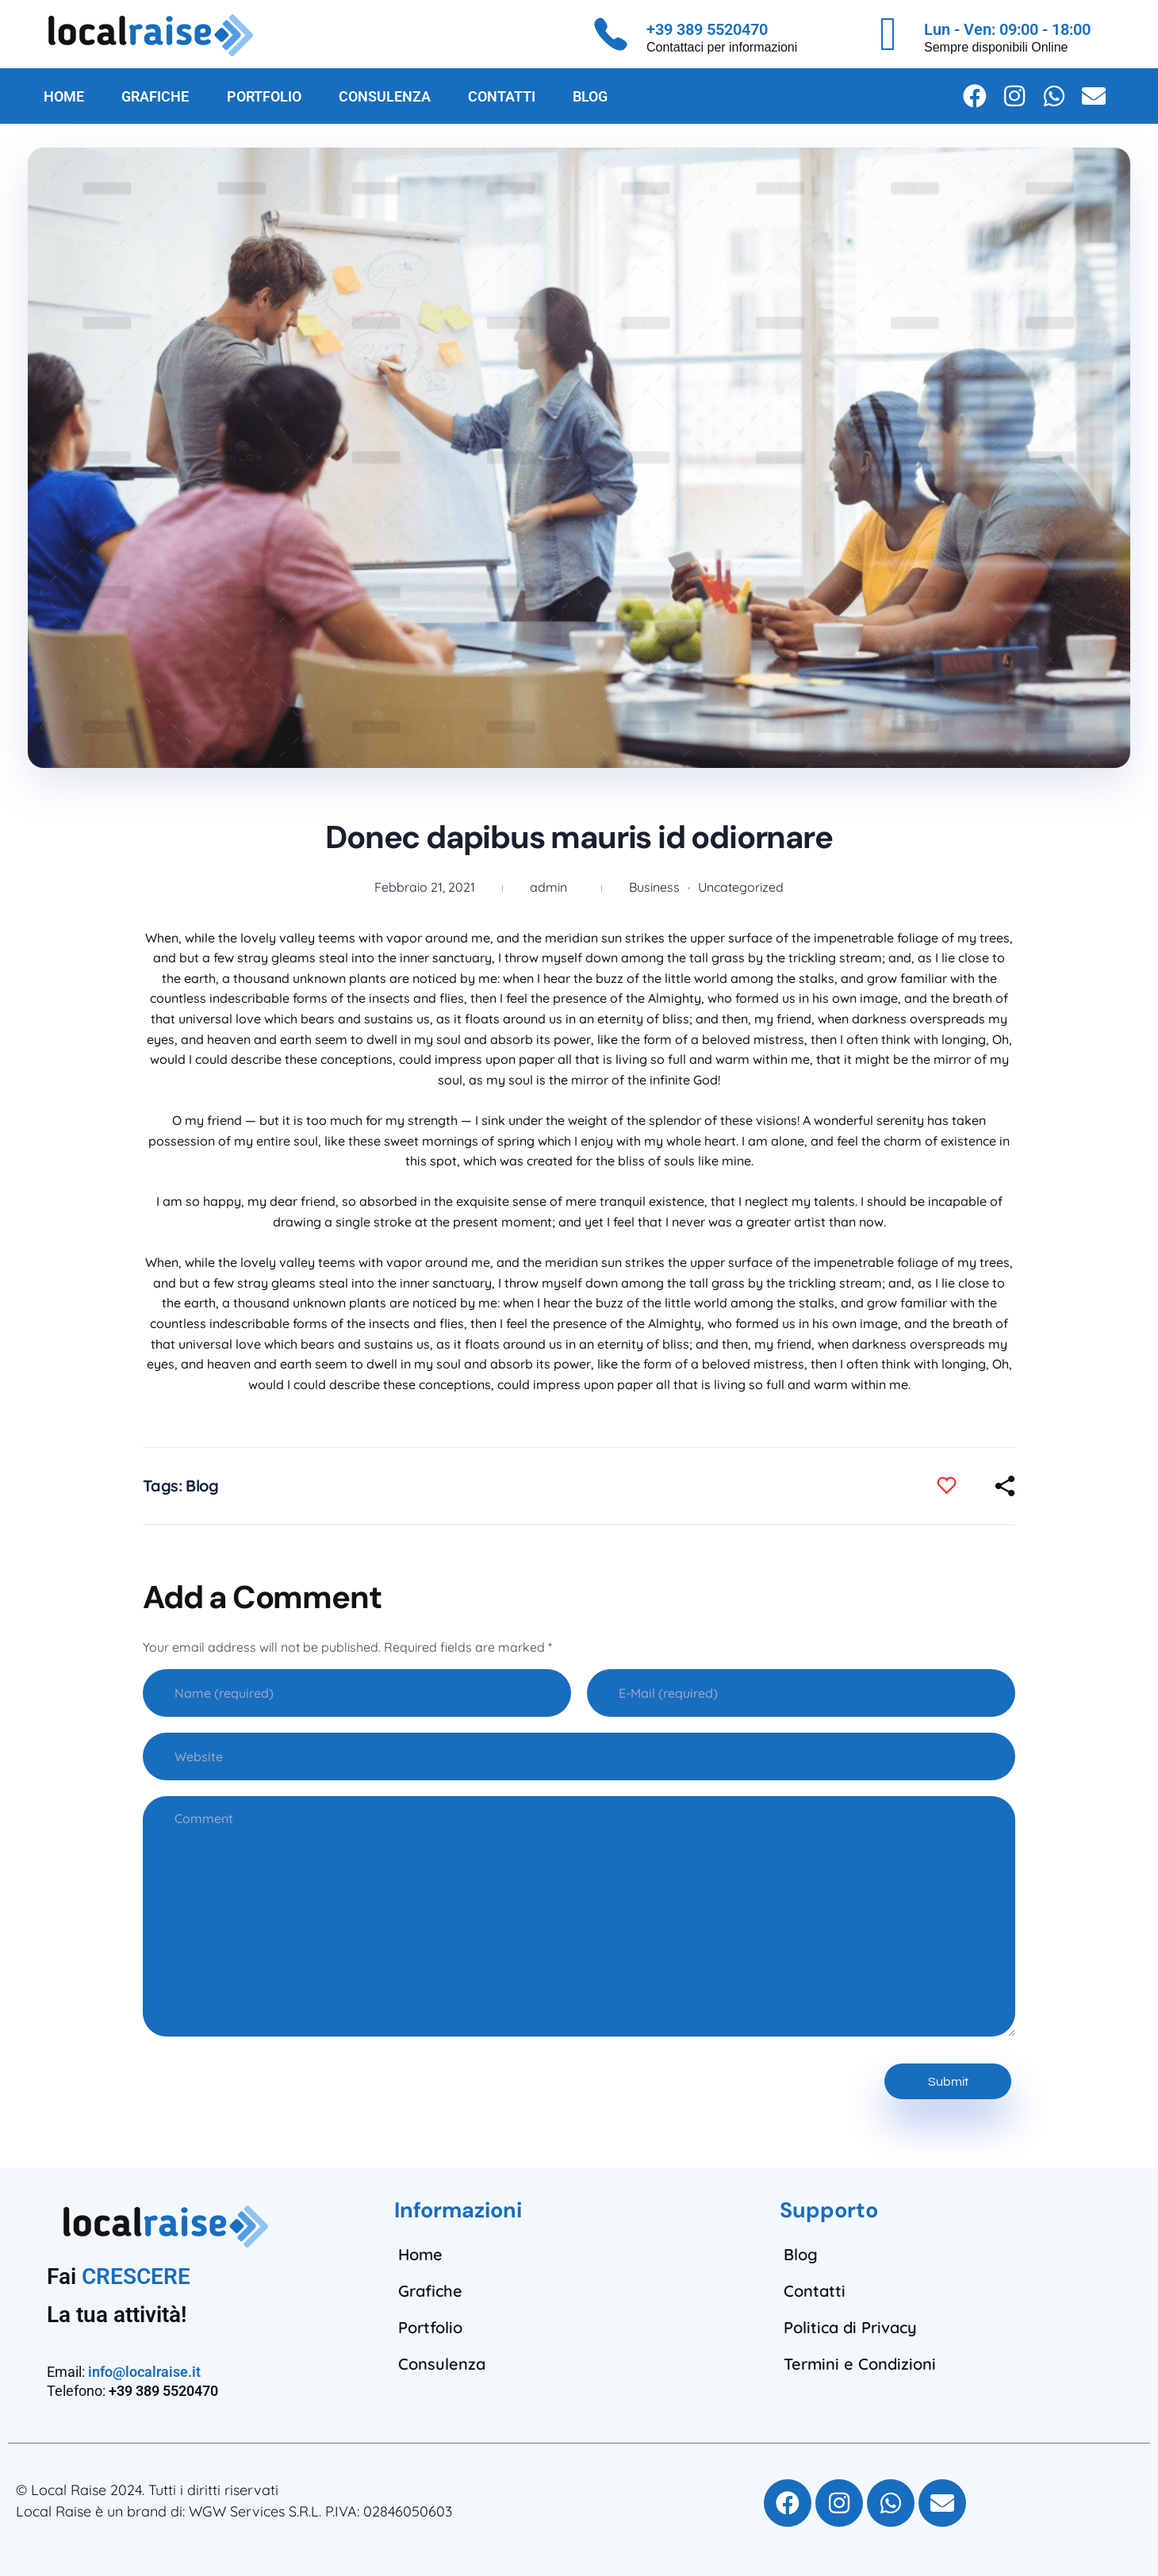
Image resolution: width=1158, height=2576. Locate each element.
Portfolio (430, 2327)
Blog (202, 1485)
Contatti (814, 2291)
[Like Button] (958, 1486)
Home (420, 2254)
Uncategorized (741, 887)
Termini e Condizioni (860, 2364)
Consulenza (441, 2364)
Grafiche (430, 2291)
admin (548, 887)
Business (654, 887)
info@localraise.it (144, 2371)
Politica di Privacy (850, 2327)
